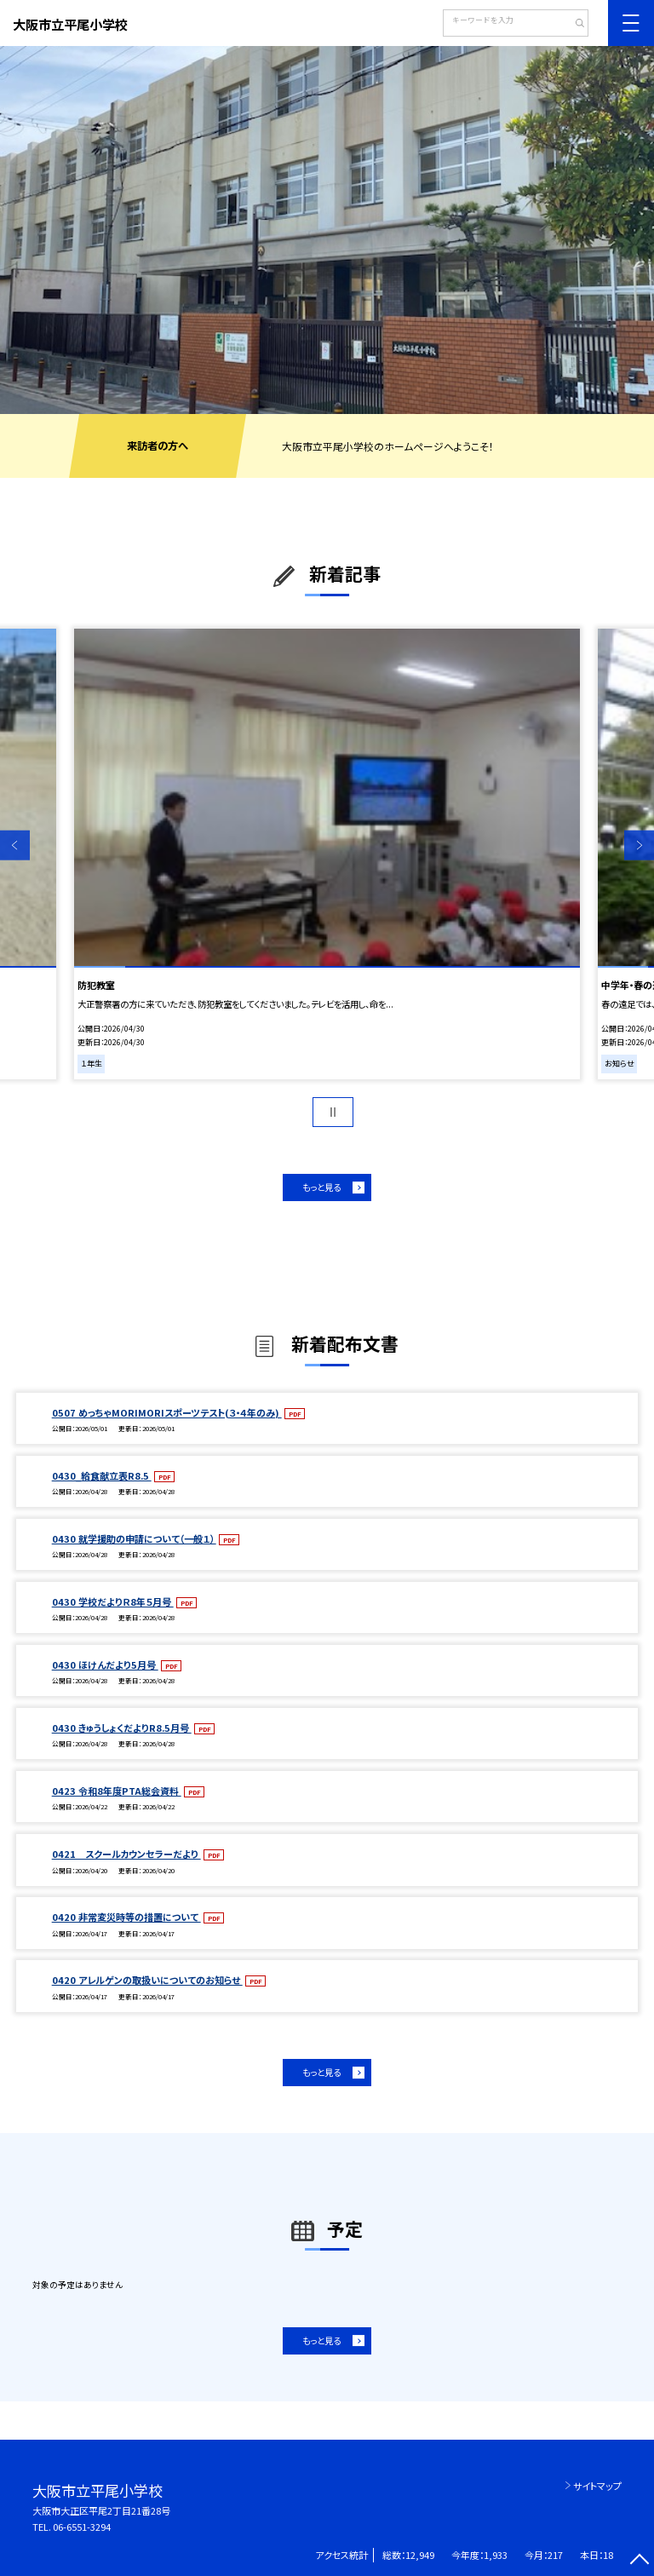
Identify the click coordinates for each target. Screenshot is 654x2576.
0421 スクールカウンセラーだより (126, 1853)
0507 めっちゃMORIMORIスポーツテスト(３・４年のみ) (167, 1412)
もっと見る (321, 1187)
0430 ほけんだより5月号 (105, 1664)
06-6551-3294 (82, 2526)
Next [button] (639, 845)
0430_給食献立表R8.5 (102, 1475)
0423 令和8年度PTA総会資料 (116, 1790)
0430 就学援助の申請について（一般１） (134, 1538)
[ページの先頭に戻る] (639, 2561)
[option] (327, 230)
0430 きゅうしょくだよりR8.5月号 (122, 1727)
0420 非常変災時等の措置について (126, 1916)
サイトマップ (597, 2486)
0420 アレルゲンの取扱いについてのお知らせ (147, 1980)
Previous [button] (15, 845)
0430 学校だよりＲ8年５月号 (113, 1601)
